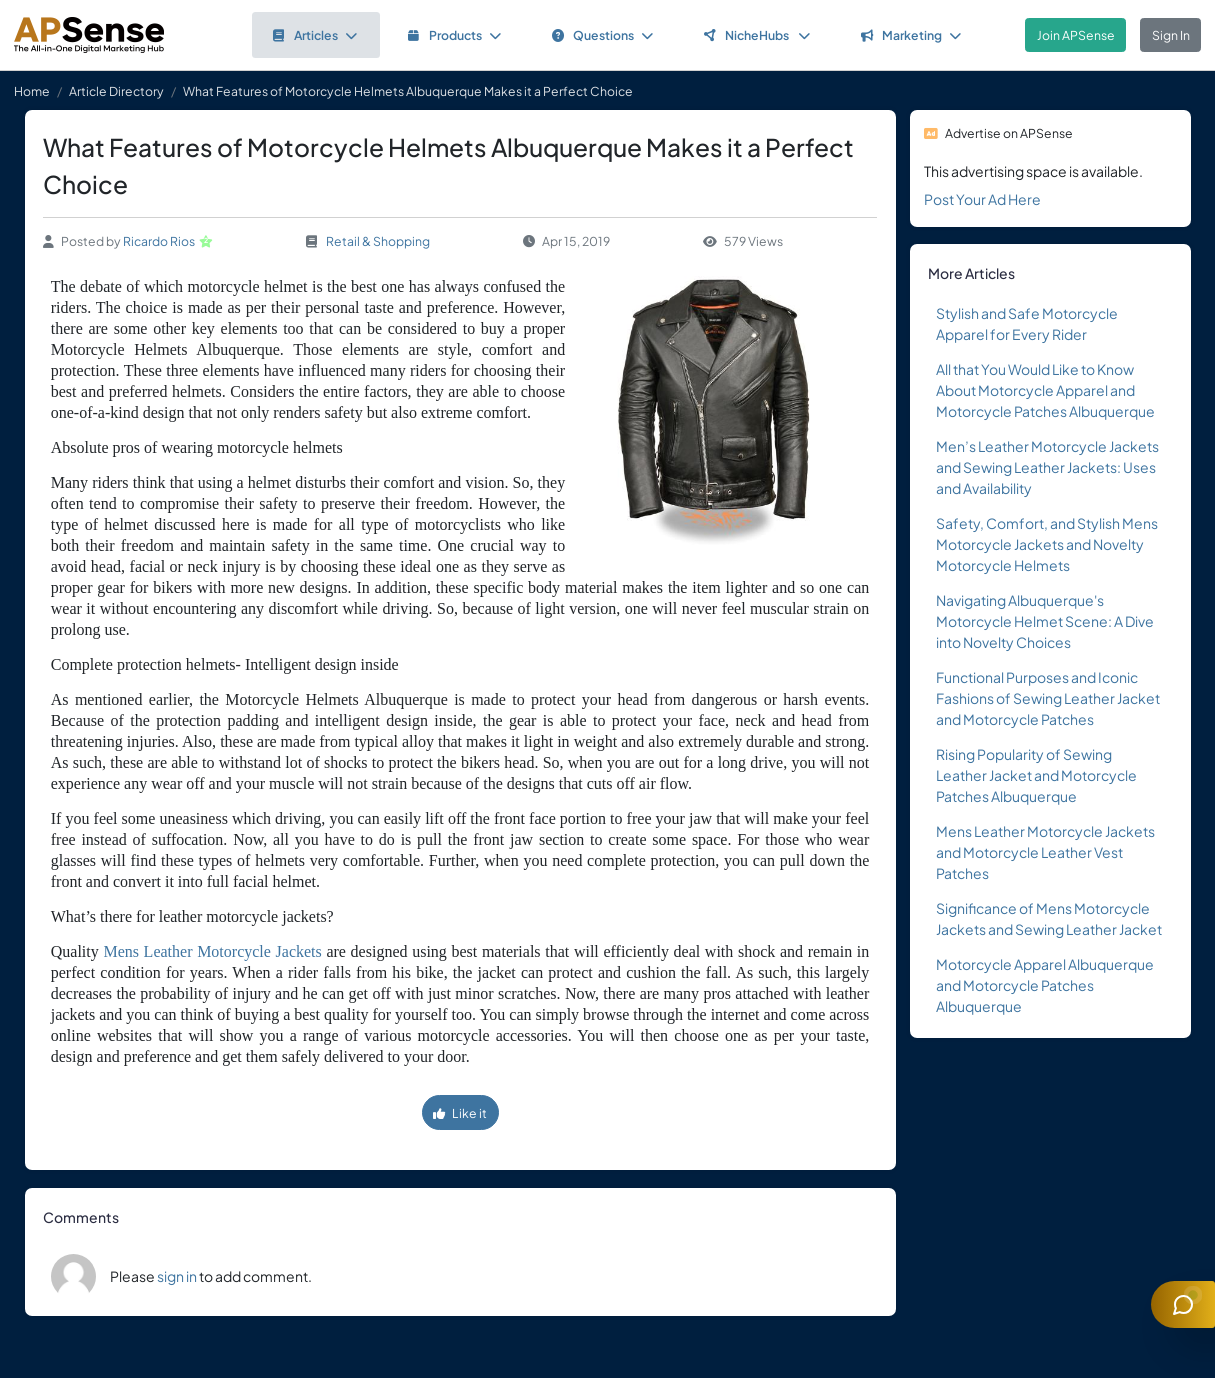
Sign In (1171, 35)
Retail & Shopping (378, 241)
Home (32, 91)
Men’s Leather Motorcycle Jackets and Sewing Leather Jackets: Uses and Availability (1047, 467)
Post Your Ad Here (982, 199)
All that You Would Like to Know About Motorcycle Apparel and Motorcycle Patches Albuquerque (1045, 390)
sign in (177, 1276)
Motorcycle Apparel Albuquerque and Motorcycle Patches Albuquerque (1045, 985)
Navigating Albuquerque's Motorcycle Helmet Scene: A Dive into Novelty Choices (1045, 621)
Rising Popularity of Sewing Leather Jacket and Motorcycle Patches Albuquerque (1036, 775)
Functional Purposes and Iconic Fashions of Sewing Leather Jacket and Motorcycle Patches (1048, 698)
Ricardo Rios (159, 241)
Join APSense (1076, 35)
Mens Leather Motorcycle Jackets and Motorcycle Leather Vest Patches (1045, 852)
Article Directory (116, 91)
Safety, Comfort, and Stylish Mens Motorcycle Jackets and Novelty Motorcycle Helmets (1047, 544)
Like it (460, 1113)
